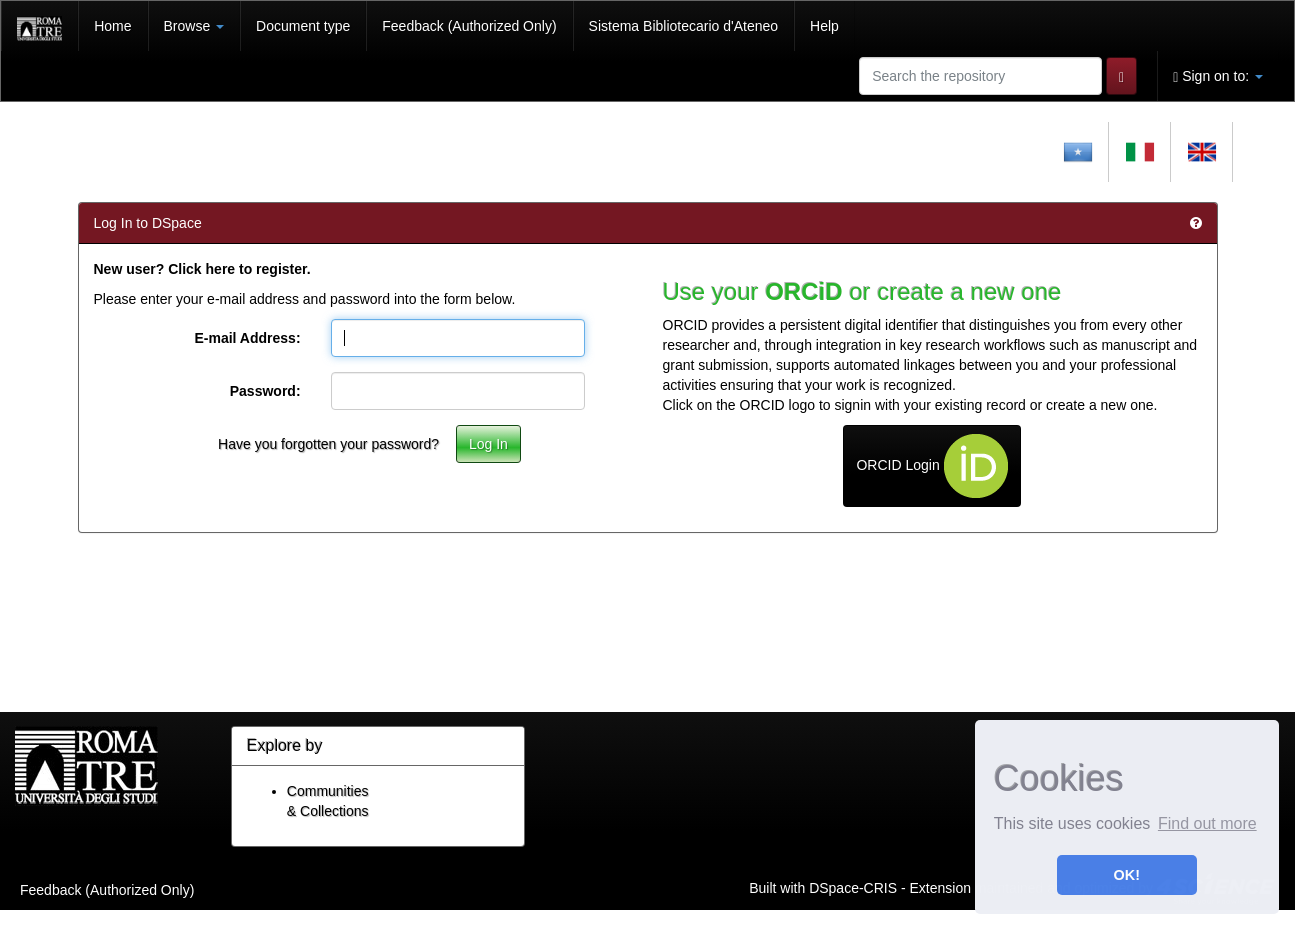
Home (112, 26)
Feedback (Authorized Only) (469, 26)
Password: (265, 391)
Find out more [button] (1207, 823)
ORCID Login (931, 466)
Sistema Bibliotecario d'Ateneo (683, 26)
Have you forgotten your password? (328, 444)
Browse (194, 26)
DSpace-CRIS (853, 887)
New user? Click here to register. (202, 269)
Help (824, 26)
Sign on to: (1218, 76)
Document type (303, 26)
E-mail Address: (247, 338)
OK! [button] (1127, 875)
